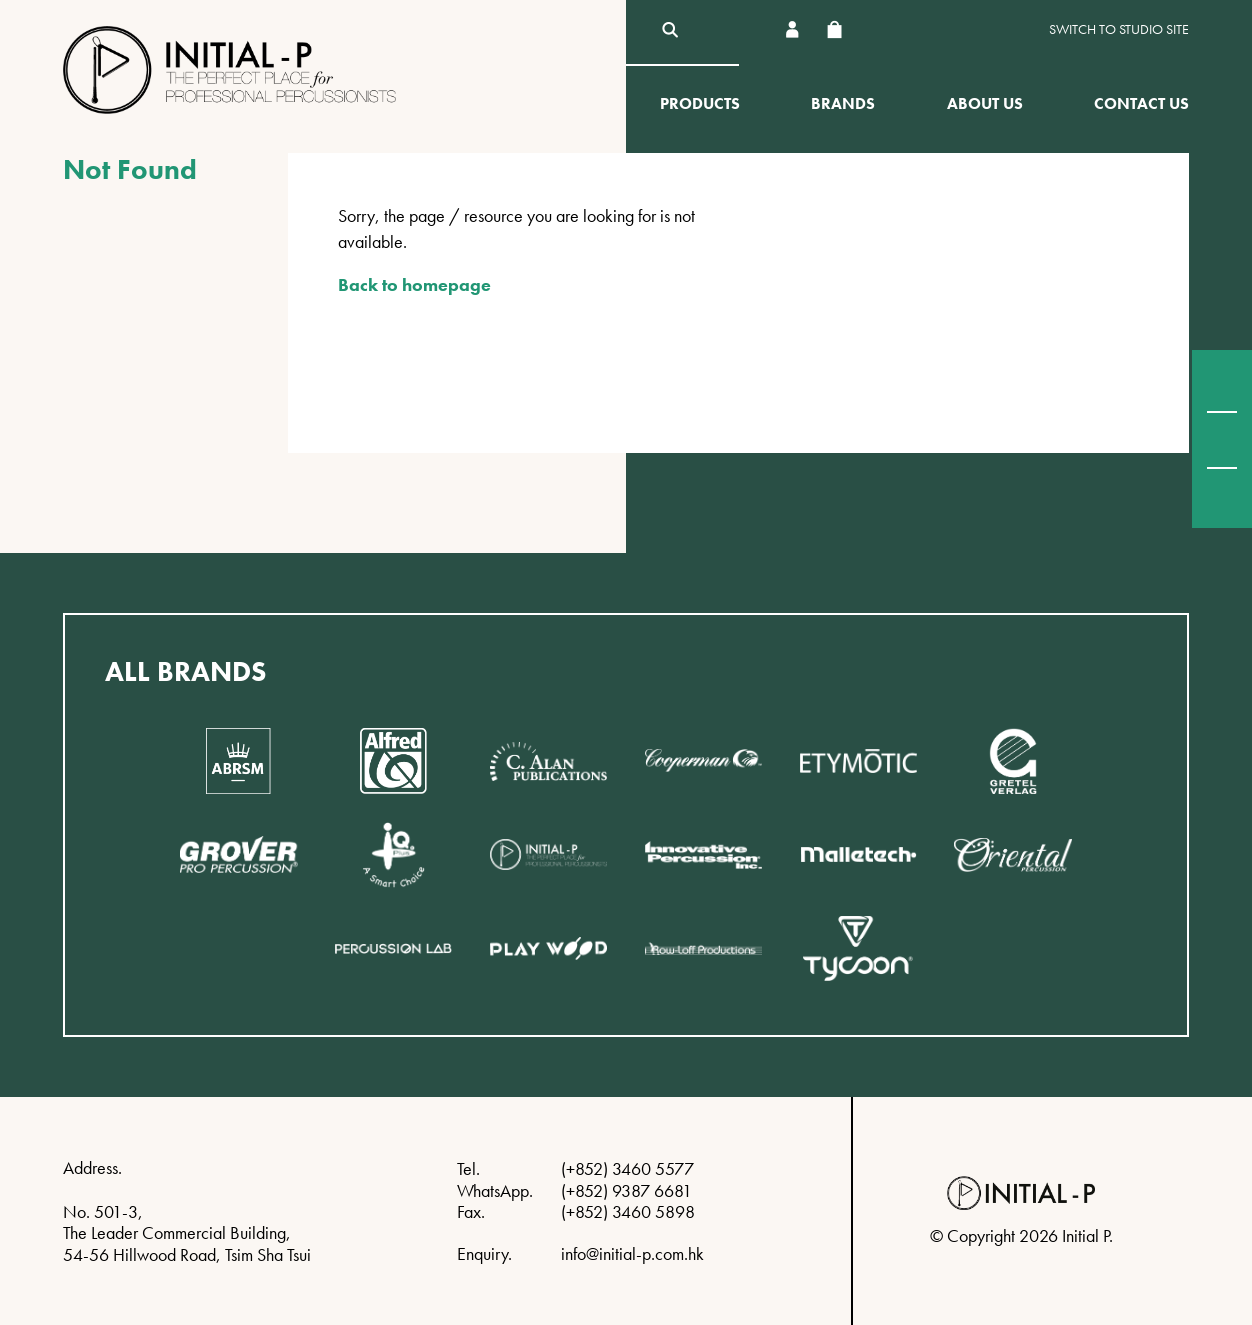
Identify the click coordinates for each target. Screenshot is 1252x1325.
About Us (985, 103)
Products (700, 103)
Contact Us (1141, 103)
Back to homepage (414, 284)
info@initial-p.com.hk (632, 1253)
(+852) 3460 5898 (628, 1211)
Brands (843, 103)
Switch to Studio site (1119, 29)
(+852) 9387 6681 (626, 1190)
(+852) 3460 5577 (627, 1168)
